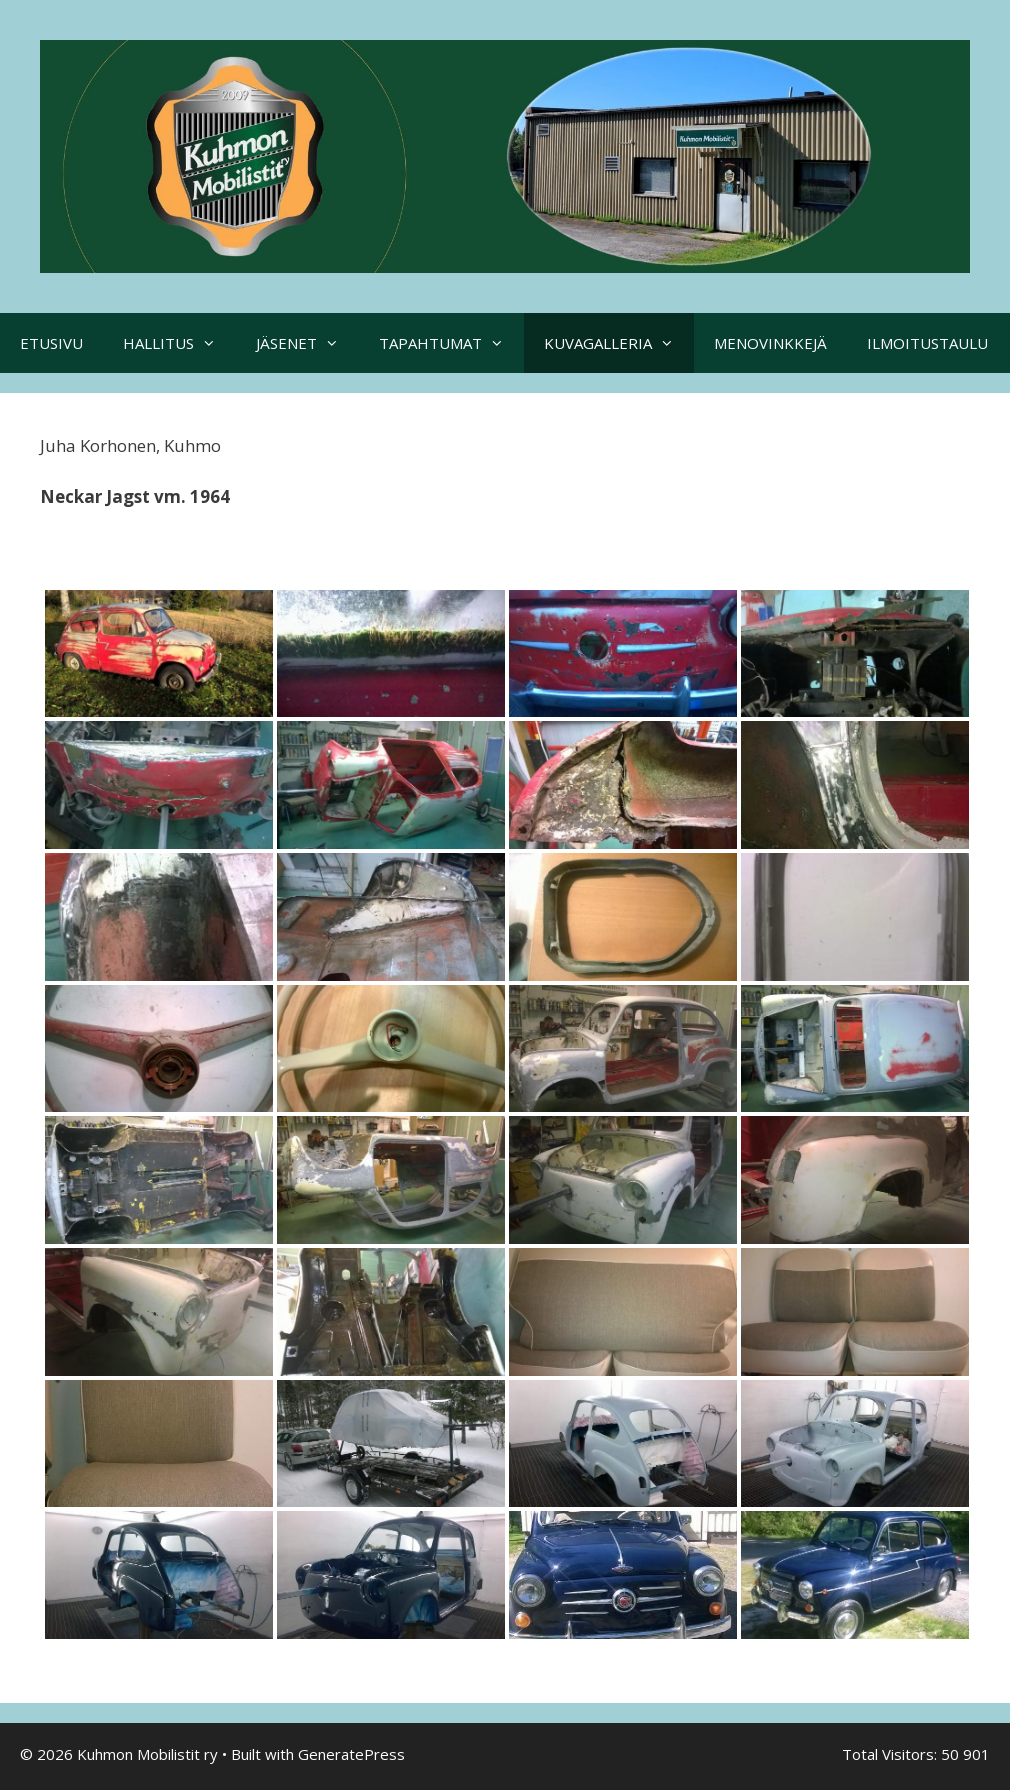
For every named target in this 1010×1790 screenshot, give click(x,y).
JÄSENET (307, 343)
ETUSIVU (51, 343)
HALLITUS (179, 343)
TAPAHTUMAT (451, 343)
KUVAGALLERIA (619, 343)
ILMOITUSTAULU (927, 343)
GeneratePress (351, 1754)
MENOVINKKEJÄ (770, 343)
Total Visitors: (891, 1754)
